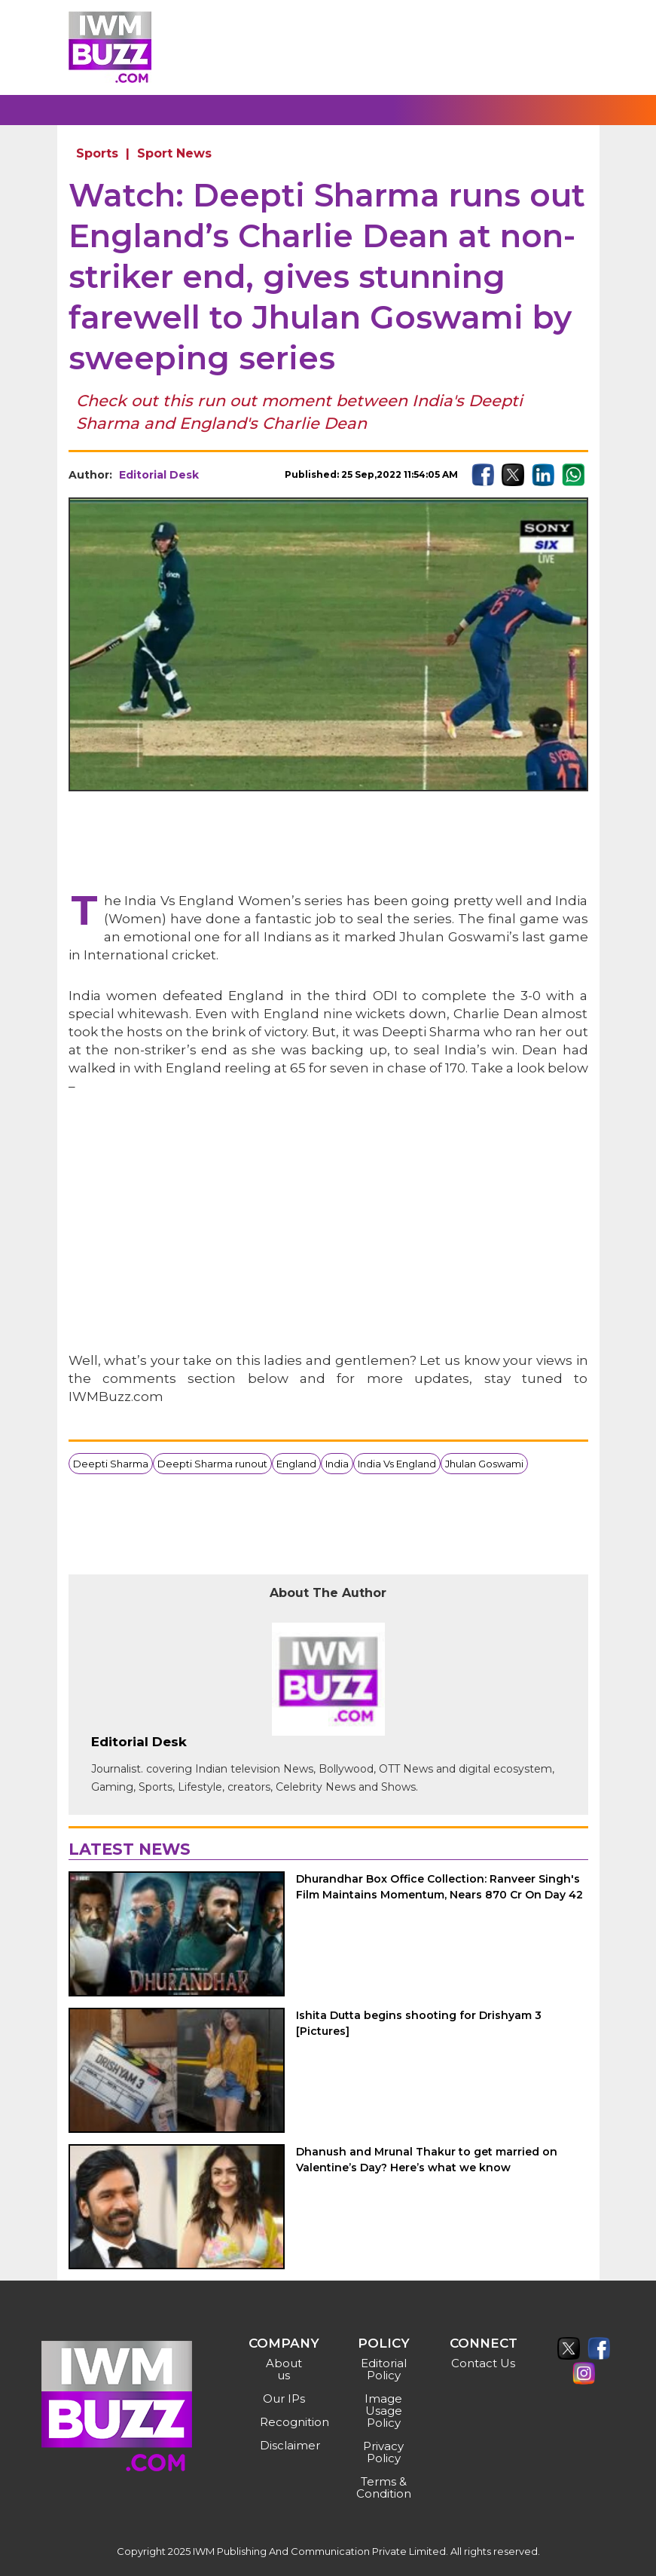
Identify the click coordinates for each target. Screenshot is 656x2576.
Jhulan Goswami (484, 1464)
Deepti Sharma (110, 1464)
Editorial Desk (159, 475)
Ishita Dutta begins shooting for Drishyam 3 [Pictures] (419, 2023)
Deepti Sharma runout (212, 1464)
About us (284, 2369)
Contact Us (483, 2363)
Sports (97, 153)
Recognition (285, 2422)
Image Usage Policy (383, 2410)
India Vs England (397, 1464)
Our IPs (284, 2398)
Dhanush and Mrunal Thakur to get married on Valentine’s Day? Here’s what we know (426, 2159)
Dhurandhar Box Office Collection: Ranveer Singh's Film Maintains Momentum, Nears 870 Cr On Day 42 (439, 1886)
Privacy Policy (383, 2452)
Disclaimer (285, 2445)
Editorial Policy (384, 2369)
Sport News (174, 153)
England (296, 1464)
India (337, 1464)
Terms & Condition (383, 2487)
